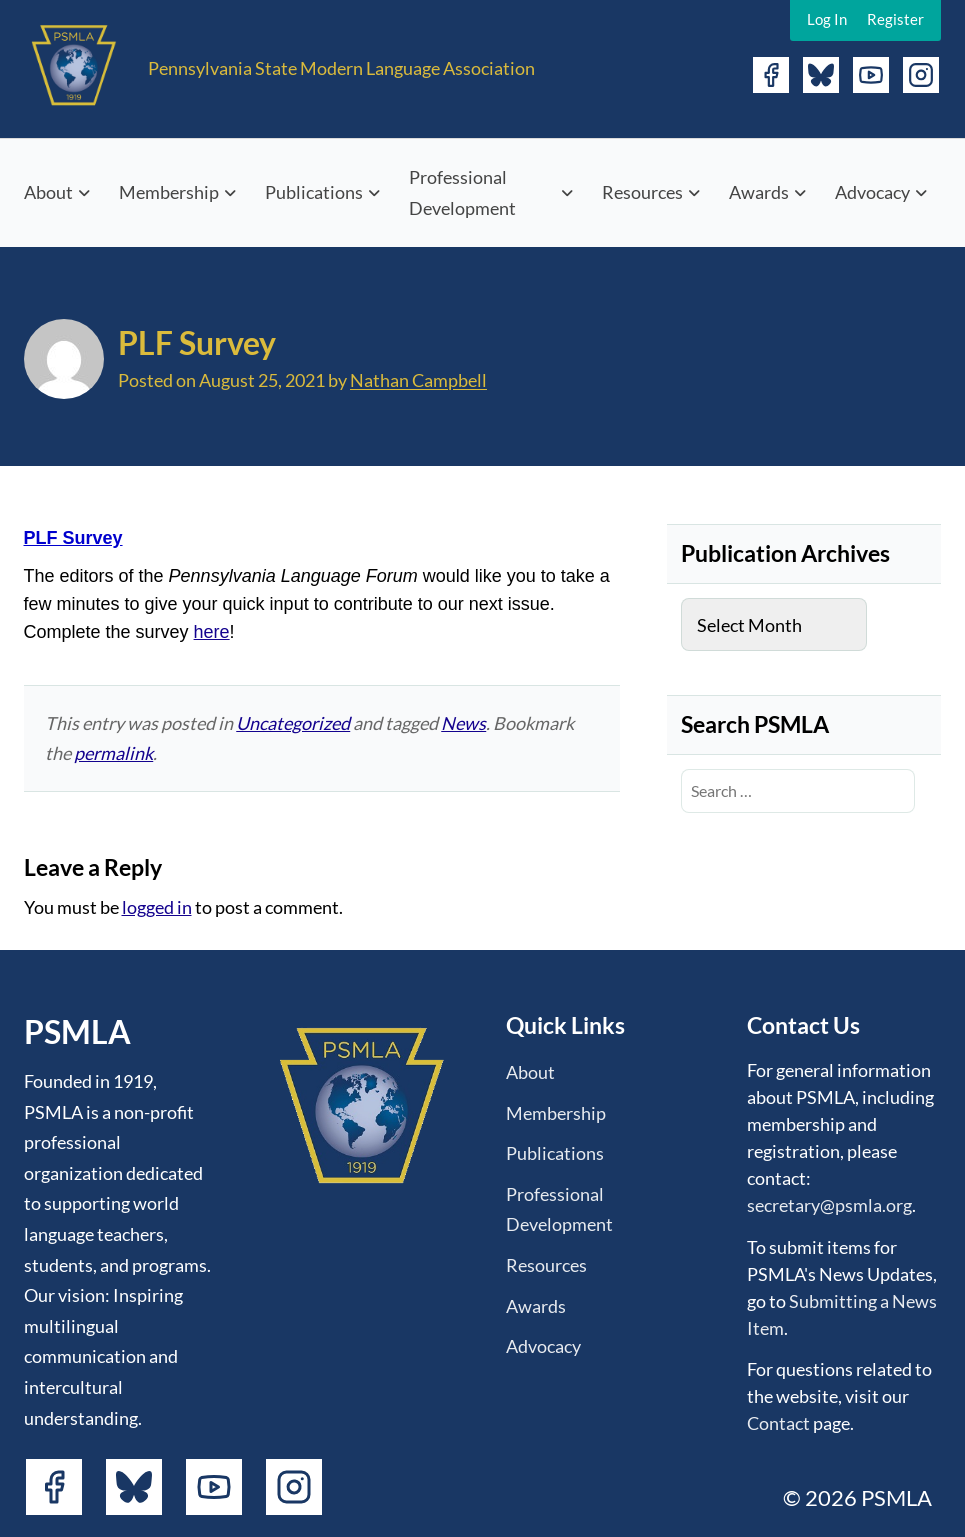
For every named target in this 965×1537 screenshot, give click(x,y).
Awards (759, 192)
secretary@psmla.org (829, 1205)
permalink (113, 753)
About (48, 192)
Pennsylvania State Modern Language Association (341, 68)
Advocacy (872, 192)
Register (895, 19)
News (463, 723)
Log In (827, 19)
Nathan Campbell (418, 380)
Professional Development (462, 192)
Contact (778, 1423)
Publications (314, 192)
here (212, 632)
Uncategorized (293, 723)
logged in (157, 907)
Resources (642, 192)
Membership (169, 192)
